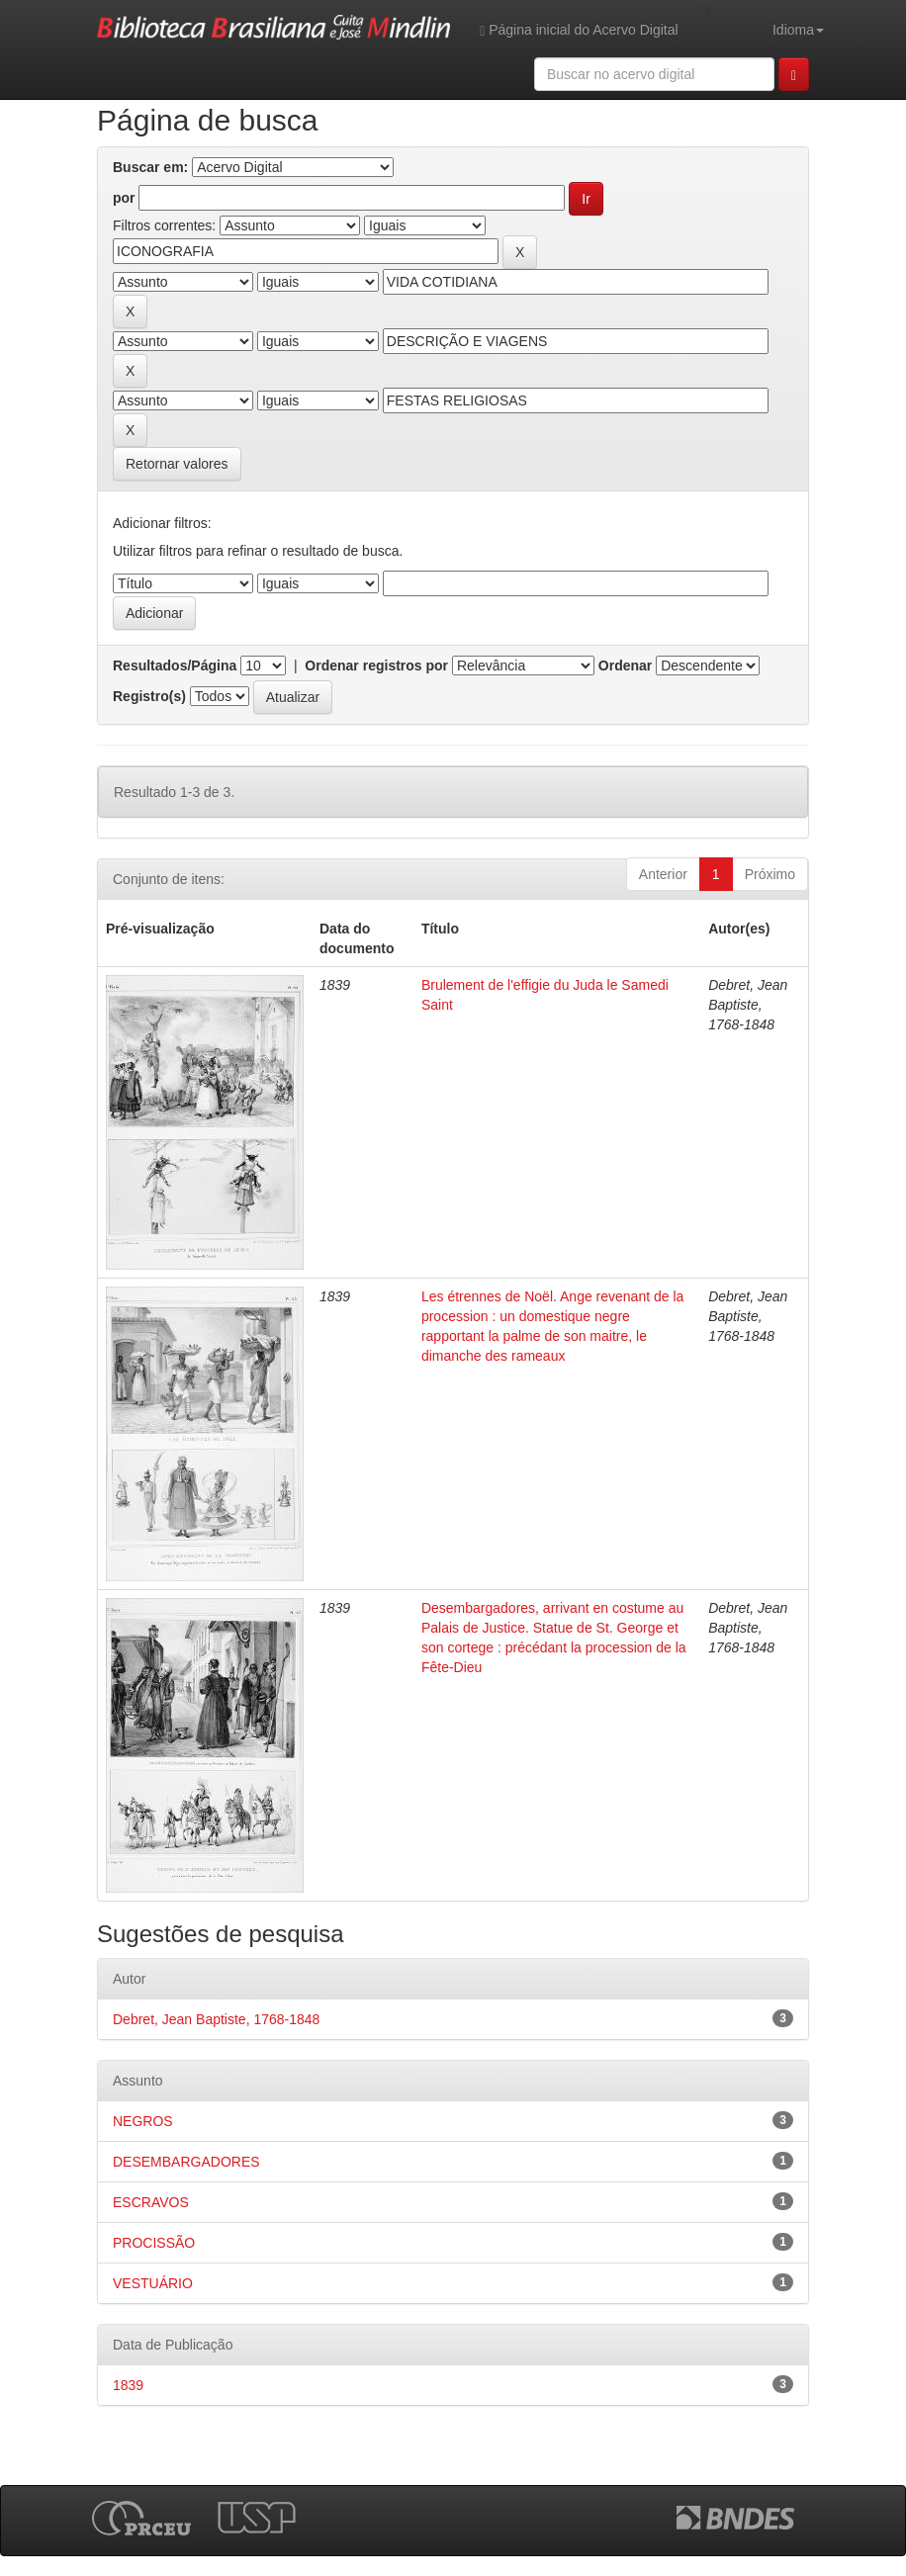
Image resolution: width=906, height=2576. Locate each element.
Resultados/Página (174, 665)
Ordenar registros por (376, 665)
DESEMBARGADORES (186, 2162)
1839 (128, 2385)
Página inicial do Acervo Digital (579, 30)
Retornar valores (177, 464)
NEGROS (143, 2121)
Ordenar (625, 665)
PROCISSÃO (154, 2243)
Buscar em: (150, 167)
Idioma (798, 30)
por (124, 198)
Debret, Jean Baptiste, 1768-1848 (216, 2019)
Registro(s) (149, 696)
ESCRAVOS (151, 2202)
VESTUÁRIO (153, 2283)
